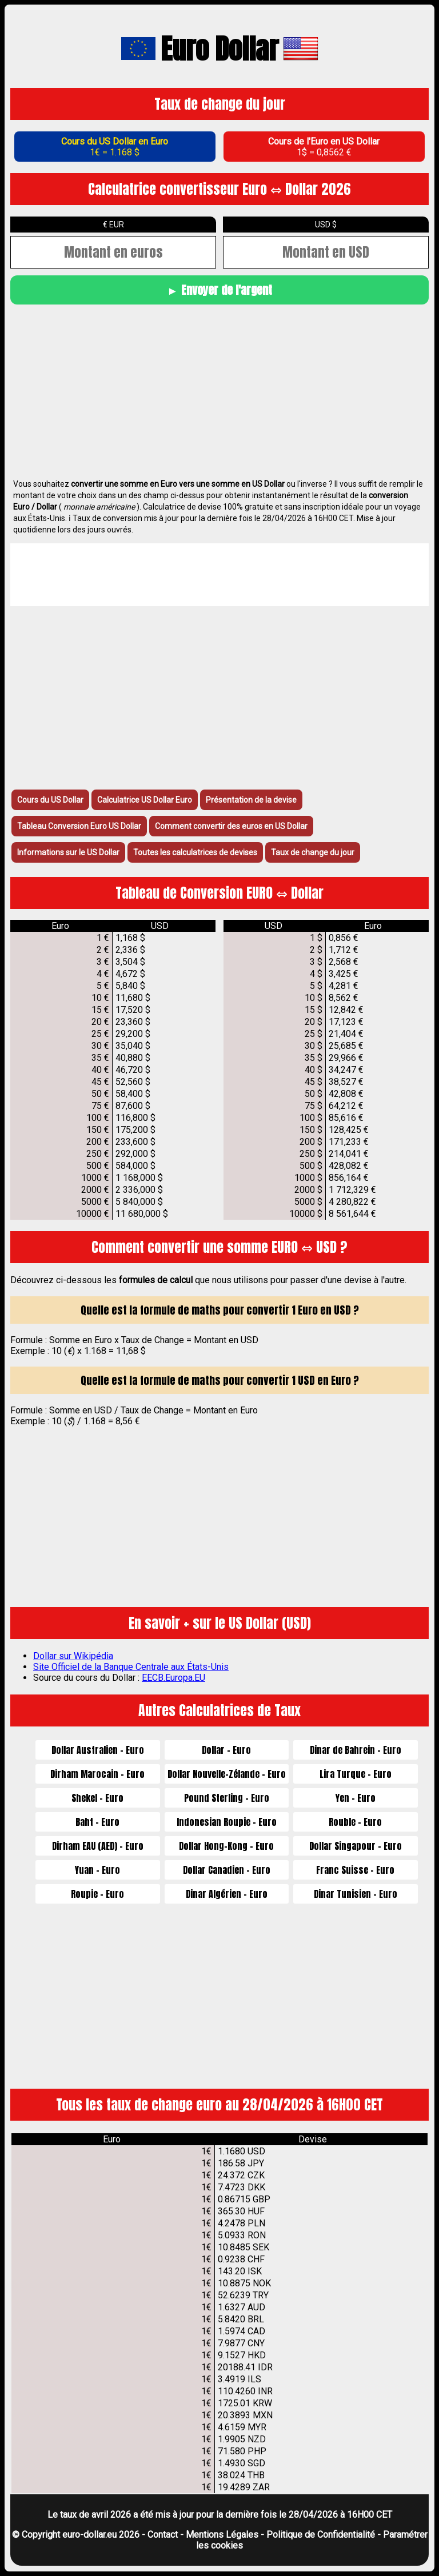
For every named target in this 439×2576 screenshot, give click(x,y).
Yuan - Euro (97, 1870)
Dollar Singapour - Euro (355, 1846)
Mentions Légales (222, 2534)
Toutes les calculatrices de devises (195, 852)
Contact (162, 2534)
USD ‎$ (326, 224)
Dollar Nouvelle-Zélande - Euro (226, 1774)
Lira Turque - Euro (356, 1774)
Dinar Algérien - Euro (227, 1894)
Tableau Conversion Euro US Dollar (79, 826)
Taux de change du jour (312, 852)
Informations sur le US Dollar (68, 852)
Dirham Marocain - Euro (97, 1774)
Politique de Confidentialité (320, 2534)
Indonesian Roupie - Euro (227, 1822)
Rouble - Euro (355, 1822)
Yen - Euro (356, 1798)
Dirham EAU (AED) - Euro (97, 1846)
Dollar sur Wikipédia (73, 1655)
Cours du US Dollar (50, 799)
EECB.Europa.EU (173, 1677)
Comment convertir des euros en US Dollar (231, 826)
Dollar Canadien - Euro (226, 1870)
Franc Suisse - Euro (355, 1870)
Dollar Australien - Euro (97, 1750)
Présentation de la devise (251, 799)
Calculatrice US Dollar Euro (144, 799)
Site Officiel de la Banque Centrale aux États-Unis (131, 1666)
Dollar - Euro (226, 1750)
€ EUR (113, 224)
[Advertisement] (219, 390)
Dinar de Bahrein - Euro (355, 1750)
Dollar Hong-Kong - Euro (226, 1846)
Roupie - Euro (97, 1894)
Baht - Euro (97, 1822)
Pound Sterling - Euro (226, 1798)
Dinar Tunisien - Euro (355, 1894)
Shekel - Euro (97, 1798)
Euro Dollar (219, 49)
